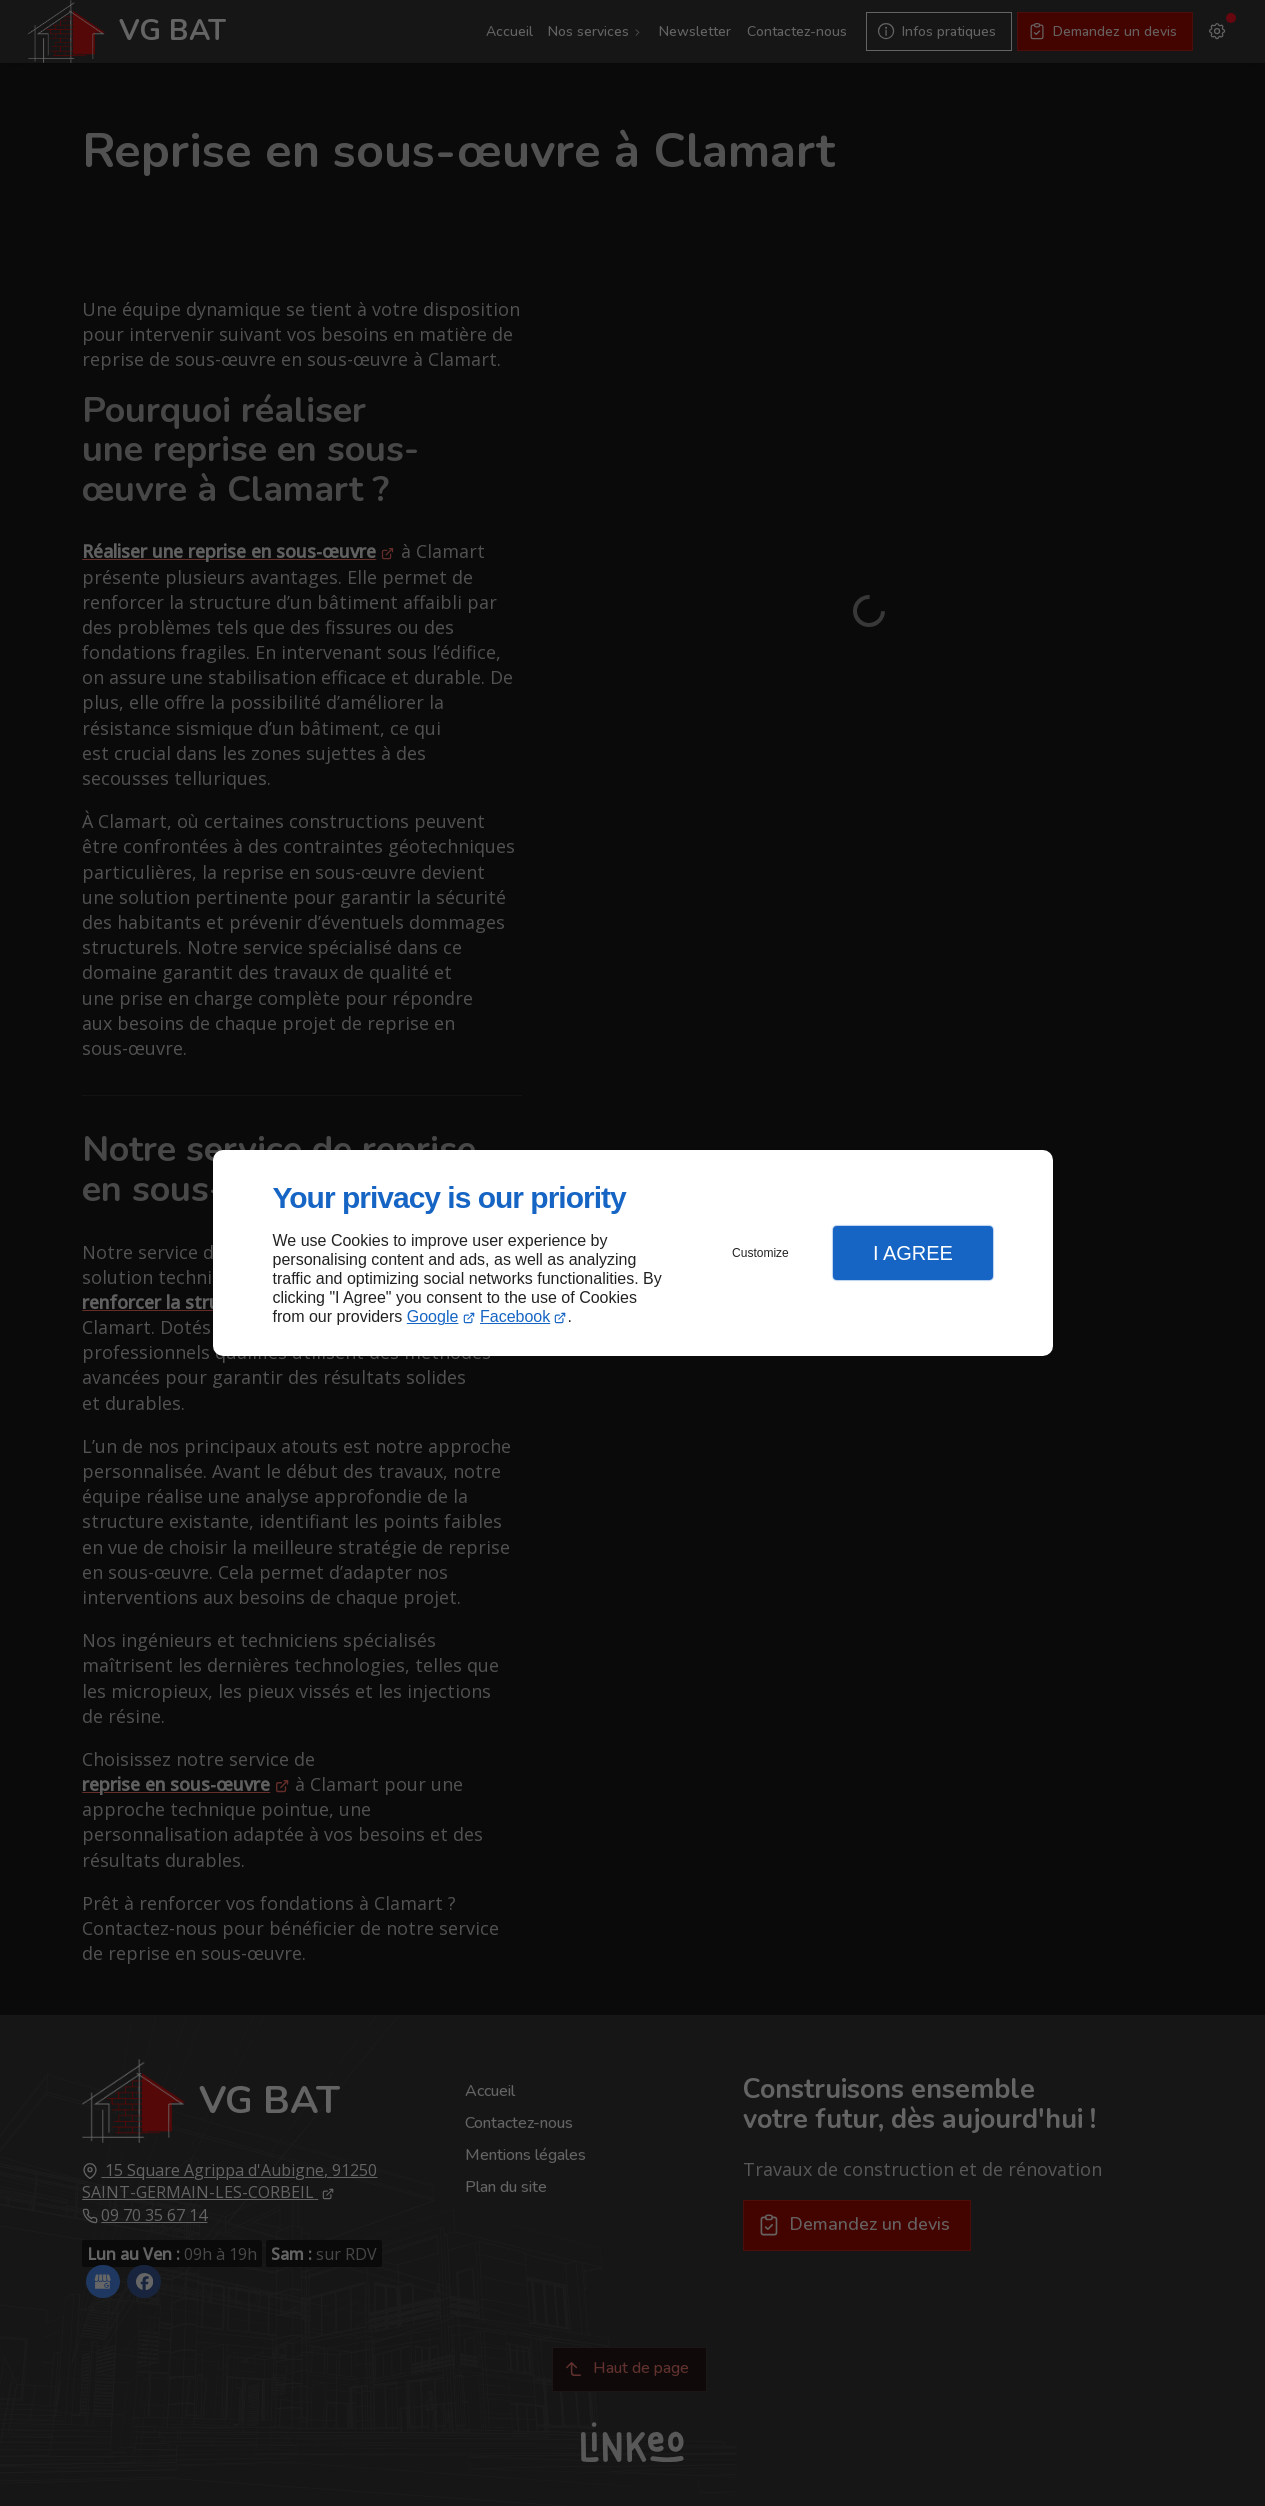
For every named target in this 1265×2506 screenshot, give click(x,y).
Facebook (515, 1316)
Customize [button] (760, 1253)
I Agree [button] (913, 1253)
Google (433, 1316)
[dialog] (633, 1253)
